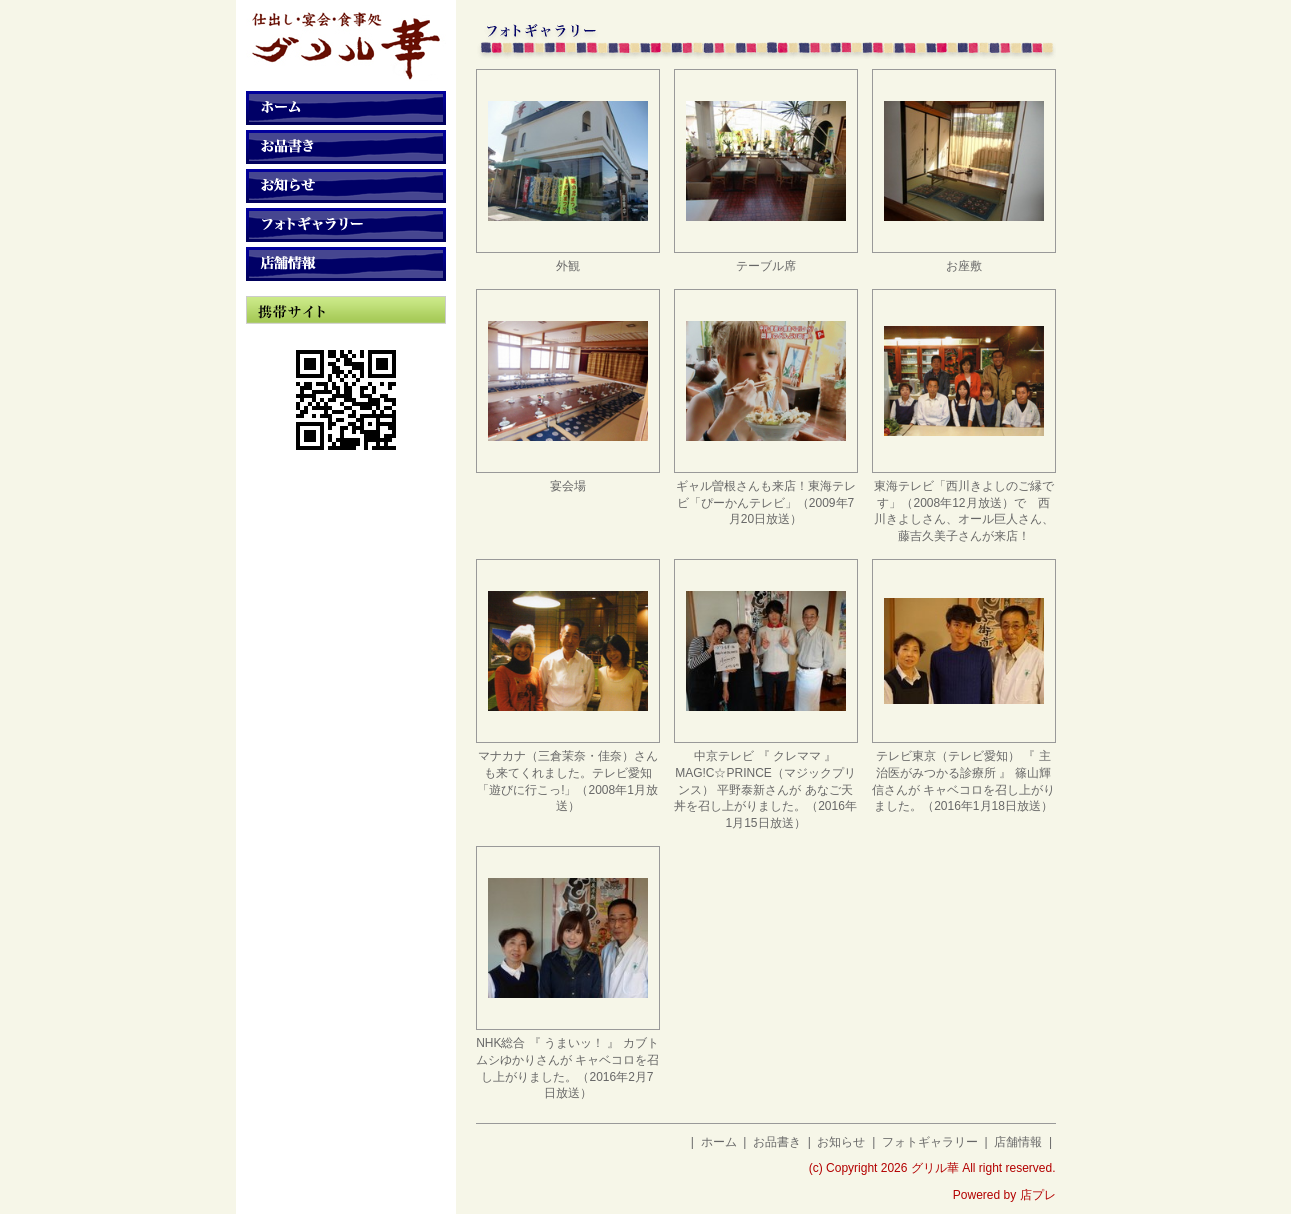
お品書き (777, 1142)
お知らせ (841, 1142)
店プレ (1038, 1195)
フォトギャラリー (930, 1142)
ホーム (719, 1142)
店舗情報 (1018, 1142)
